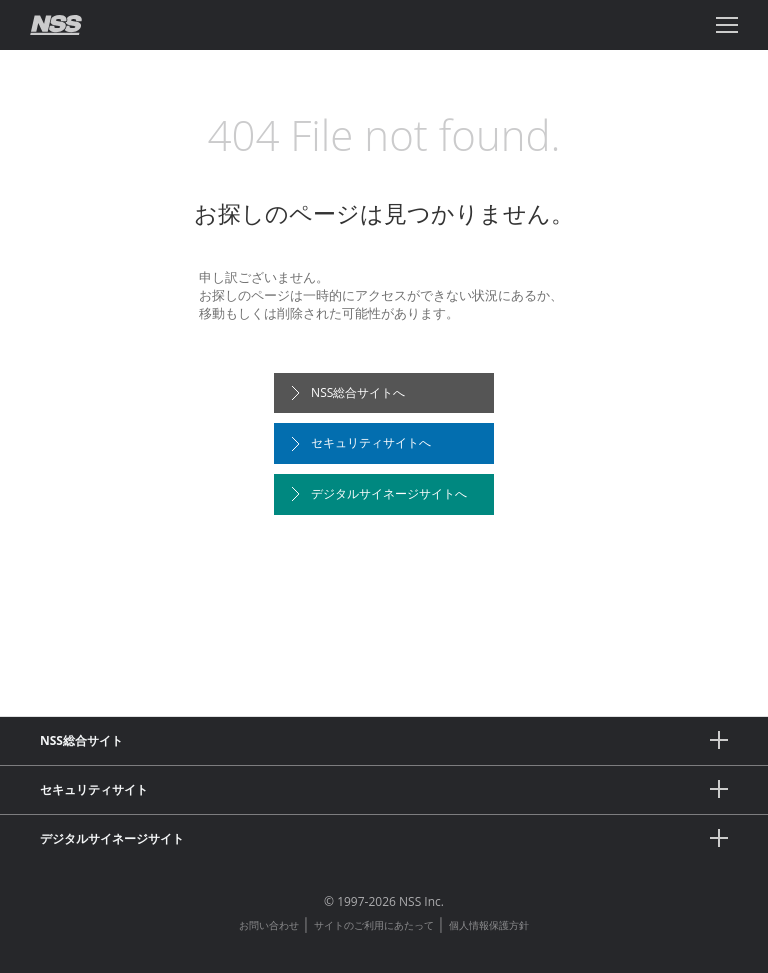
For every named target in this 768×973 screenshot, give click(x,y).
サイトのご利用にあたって (374, 925)
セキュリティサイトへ (361, 442)
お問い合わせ (269, 925)
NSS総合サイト (384, 740)
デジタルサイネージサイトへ (379, 493)
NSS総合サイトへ (348, 392)
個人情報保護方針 (489, 925)
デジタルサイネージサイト (384, 838)
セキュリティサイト (384, 789)
